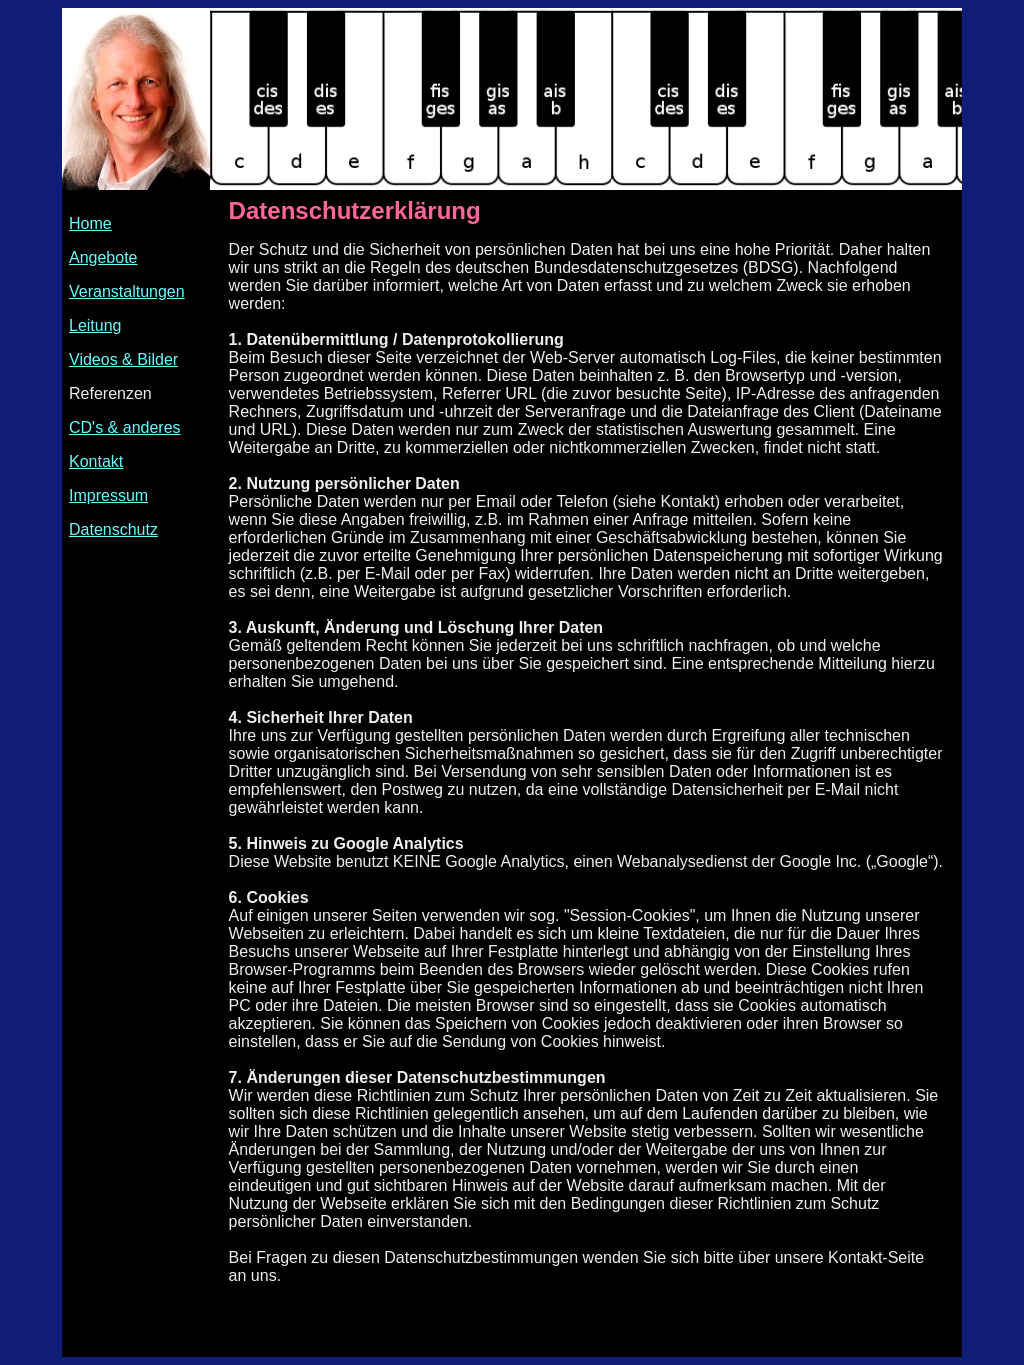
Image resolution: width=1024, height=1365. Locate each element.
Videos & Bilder (123, 359)
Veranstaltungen (127, 291)
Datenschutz (113, 529)
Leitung (95, 325)
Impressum (108, 495)
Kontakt (96, 461)
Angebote (103, 257)
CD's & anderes (125, 427)
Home (90, 223)
